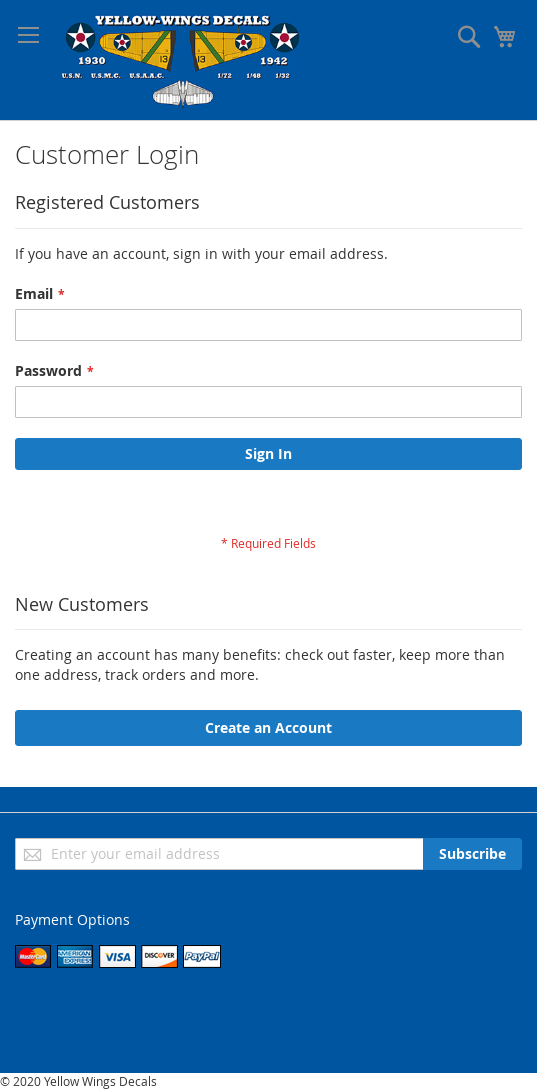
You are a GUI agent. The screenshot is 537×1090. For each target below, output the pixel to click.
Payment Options (72, 919)
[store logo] (182, 60)
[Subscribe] (472, 854)
